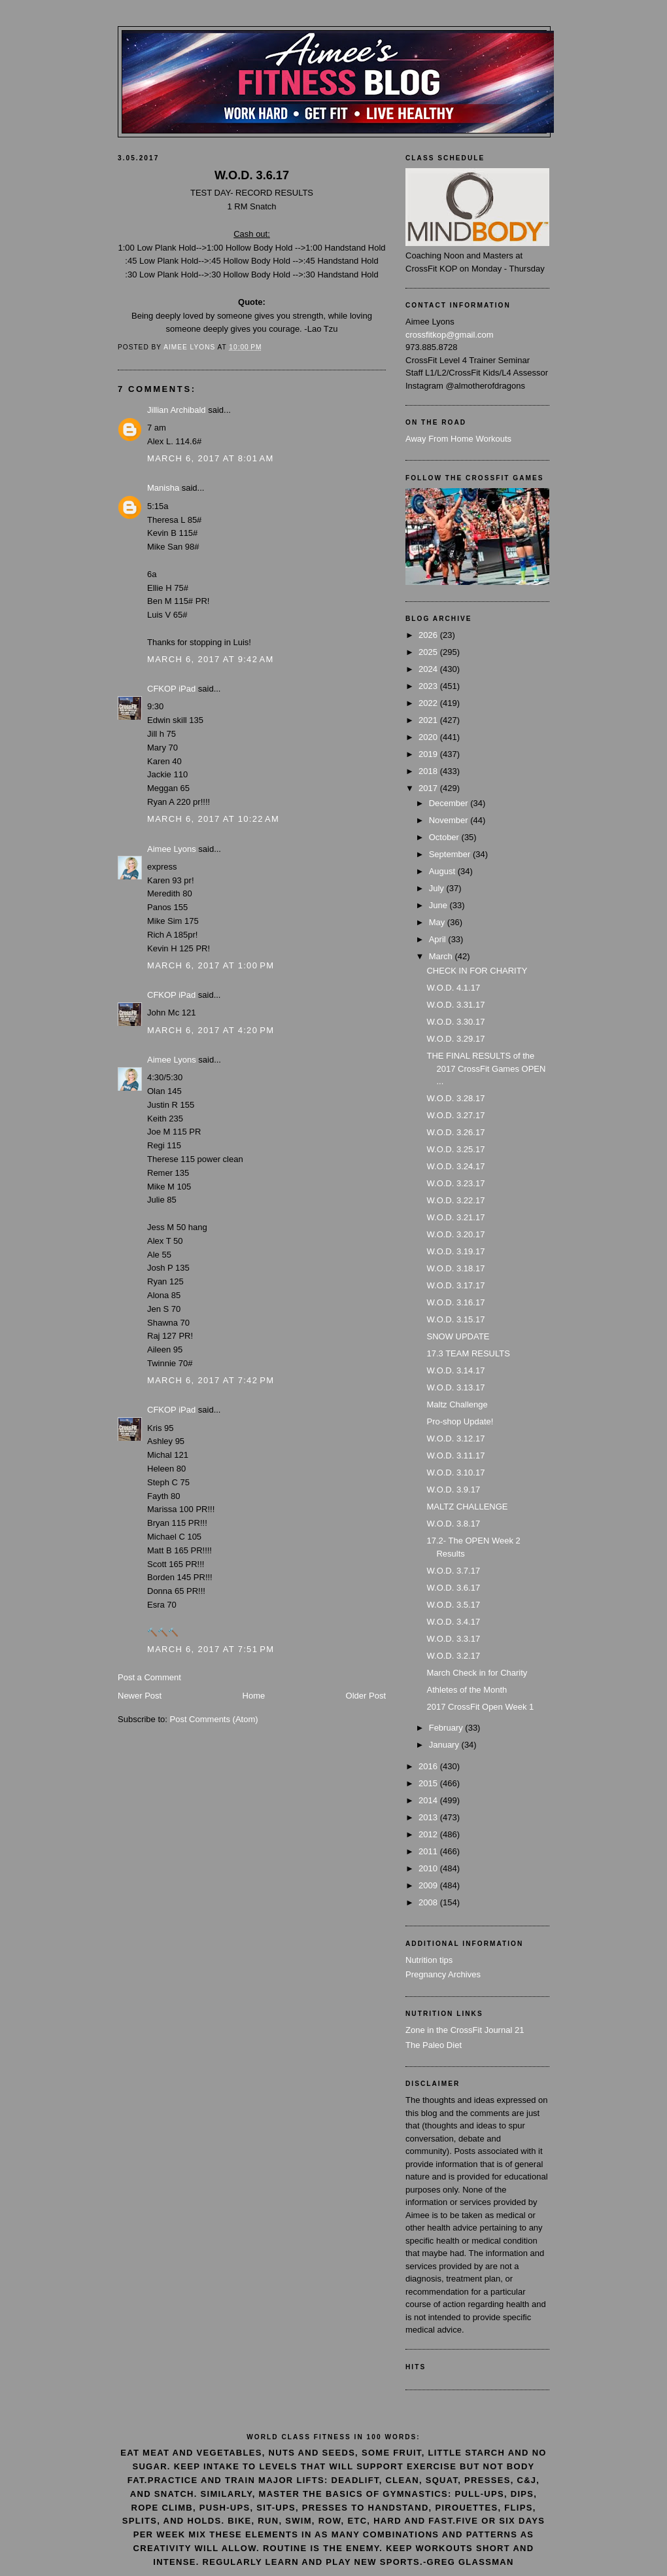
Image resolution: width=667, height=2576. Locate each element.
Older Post (366, 1696)
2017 (429, 788)
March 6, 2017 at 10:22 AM (213, 819)
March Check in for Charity (476, 1673)
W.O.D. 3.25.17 (455, 1149)
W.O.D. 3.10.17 (455, 1472)
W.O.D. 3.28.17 (455, 1098)
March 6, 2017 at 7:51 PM (210, 1649)
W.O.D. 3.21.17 (455, 1217)
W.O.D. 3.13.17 (455, 1387)
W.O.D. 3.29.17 (455, 1039)
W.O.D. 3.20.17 (455, 1234)
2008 (429, 1902)
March (442, 956)
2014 (429, 1800)
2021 (429, 720)
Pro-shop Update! (459, 1421)
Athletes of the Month (466, 1690)
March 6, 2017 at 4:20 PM (210, 1030)
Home (254, 1696)
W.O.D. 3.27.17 (455, 1115)
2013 (429, 1817)
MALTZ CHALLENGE (466, 1506)
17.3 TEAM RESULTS (467, 1353)
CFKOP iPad (172, 689)
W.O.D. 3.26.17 (455, 1132)
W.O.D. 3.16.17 (455, 1302)
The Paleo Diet (433, 2045)
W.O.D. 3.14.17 (455, 1370)
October (445, 837)
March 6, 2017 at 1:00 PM (210, 965)
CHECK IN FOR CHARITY (476, 971)
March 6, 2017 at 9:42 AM (210, 659)
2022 (429, 703)
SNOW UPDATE (457, 1336)
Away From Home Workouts (458, 439)
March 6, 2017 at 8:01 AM (210, 458)
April (439, 939)
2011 (429, 1851)
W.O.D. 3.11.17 (455, 1455)
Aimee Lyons (171, 849)
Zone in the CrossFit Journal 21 (464, 2030)
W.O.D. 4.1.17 (453, 988)
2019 (429, 754)
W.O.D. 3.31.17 (455, 1005)
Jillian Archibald (176, 410)
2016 (429, 1766)
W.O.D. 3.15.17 (455, 1319)
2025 (429, 652)
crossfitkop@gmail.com (449, 335)
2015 (429, 1783)
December (450, 803)
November (450, 820)
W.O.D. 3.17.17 (455, 1285)
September (451, 854)
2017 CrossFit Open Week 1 (480, 1707)
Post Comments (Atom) (214, 1719)
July (438, 888)
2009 (429, 1885)
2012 (429, 1834)
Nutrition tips (429, 1960)
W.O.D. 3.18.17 (455, 1268)
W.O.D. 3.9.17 (453, 1489)
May (438, 922)
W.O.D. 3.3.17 (453, 1639)
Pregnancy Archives (443, 1974)
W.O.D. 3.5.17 (453, 1605)
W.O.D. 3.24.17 (455, 1166)
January (445, 1745)
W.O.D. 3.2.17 (453, 1656)
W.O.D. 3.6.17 (453, 1588)
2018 (429, 771)
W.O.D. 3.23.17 (455, 1183)
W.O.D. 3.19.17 (455, 1251)
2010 (429, 1868)
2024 (429, 669)
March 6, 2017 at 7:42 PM (210, 1380)
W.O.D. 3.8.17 (453, 1523)
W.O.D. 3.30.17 (455, 1022)
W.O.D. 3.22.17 (455, 1200)
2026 (429, 635)
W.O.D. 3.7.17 (453, 1571)
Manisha (163, 488)
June (439, 905)
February (447, 1728)
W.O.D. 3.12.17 (455, 1438)
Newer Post (140, 1696)
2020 (429, 737)
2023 (429, 686)
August (443, 871)
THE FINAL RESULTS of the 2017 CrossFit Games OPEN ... (485, 1068)
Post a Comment (149, 1677)
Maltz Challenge (456, 1404)
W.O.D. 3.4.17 (453, 1622)
